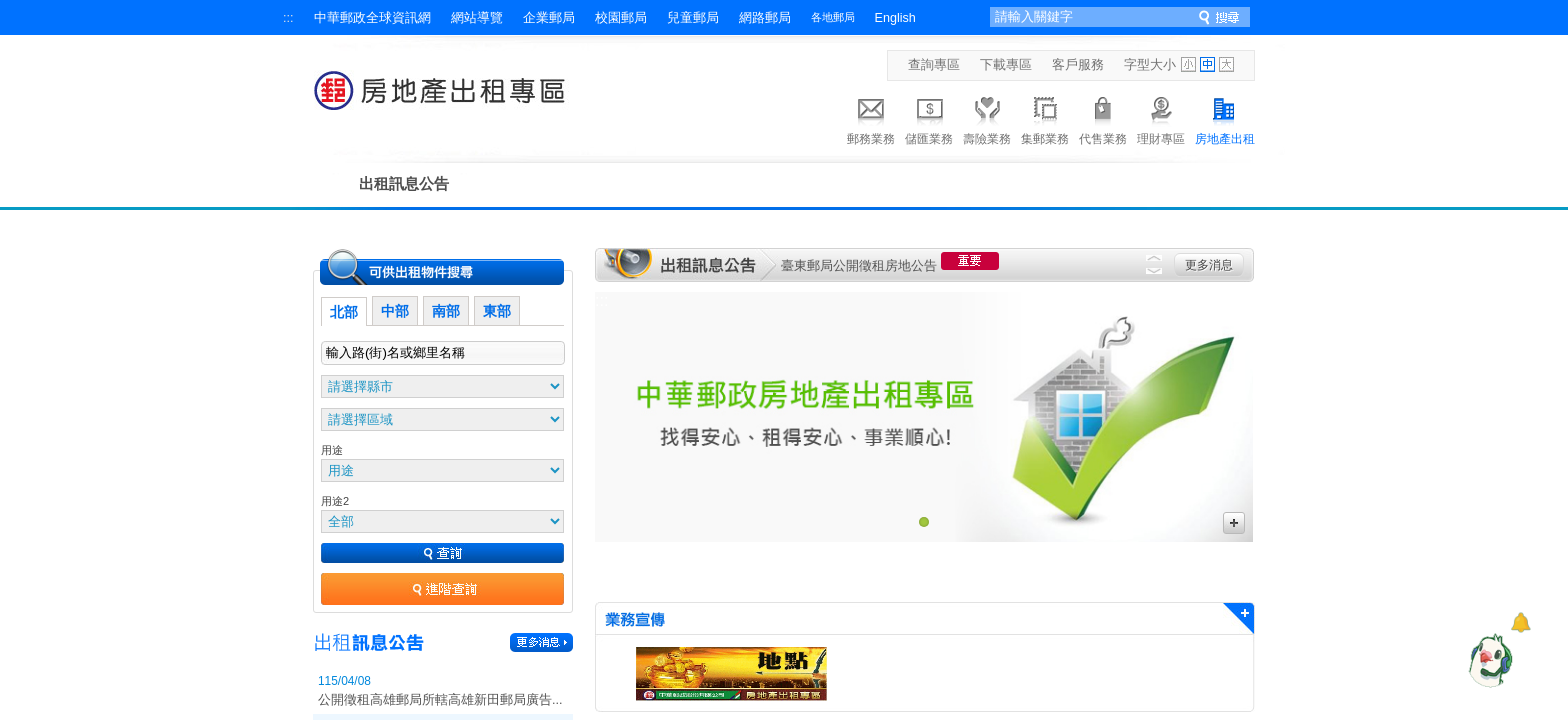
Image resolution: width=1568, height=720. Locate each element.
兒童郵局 (693, 18)
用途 (332, 450)
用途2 (335, 501)
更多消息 (1209, 265)
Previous (1154, 258)
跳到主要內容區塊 (10, 10)
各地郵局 (833, 17)
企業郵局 (549, 18)
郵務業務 (871, 118)
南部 (446, 311)
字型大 (1226, 64)
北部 (344, 312)
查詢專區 (934, 65)
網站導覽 (477, 18)
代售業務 (1103, 118)
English (895, 18)
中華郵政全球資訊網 (372, 18)
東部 (497, 311)
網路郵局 (765, 18)
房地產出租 (1225, 118)
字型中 (1207, 64)
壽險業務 (987, 118)
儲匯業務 (929, 118)
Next (1154, 271)
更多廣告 (1234, 523)
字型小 (1188, 64)
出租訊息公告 (404, 183)
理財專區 (1161, 118)
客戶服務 (1078, 65)
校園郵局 (621, 18)
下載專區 (1006, 65)
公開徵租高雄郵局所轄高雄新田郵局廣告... (440, 700)
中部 (395, 311)
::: (288, 18)
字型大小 (1150, 65)
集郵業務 (1045, 118)
